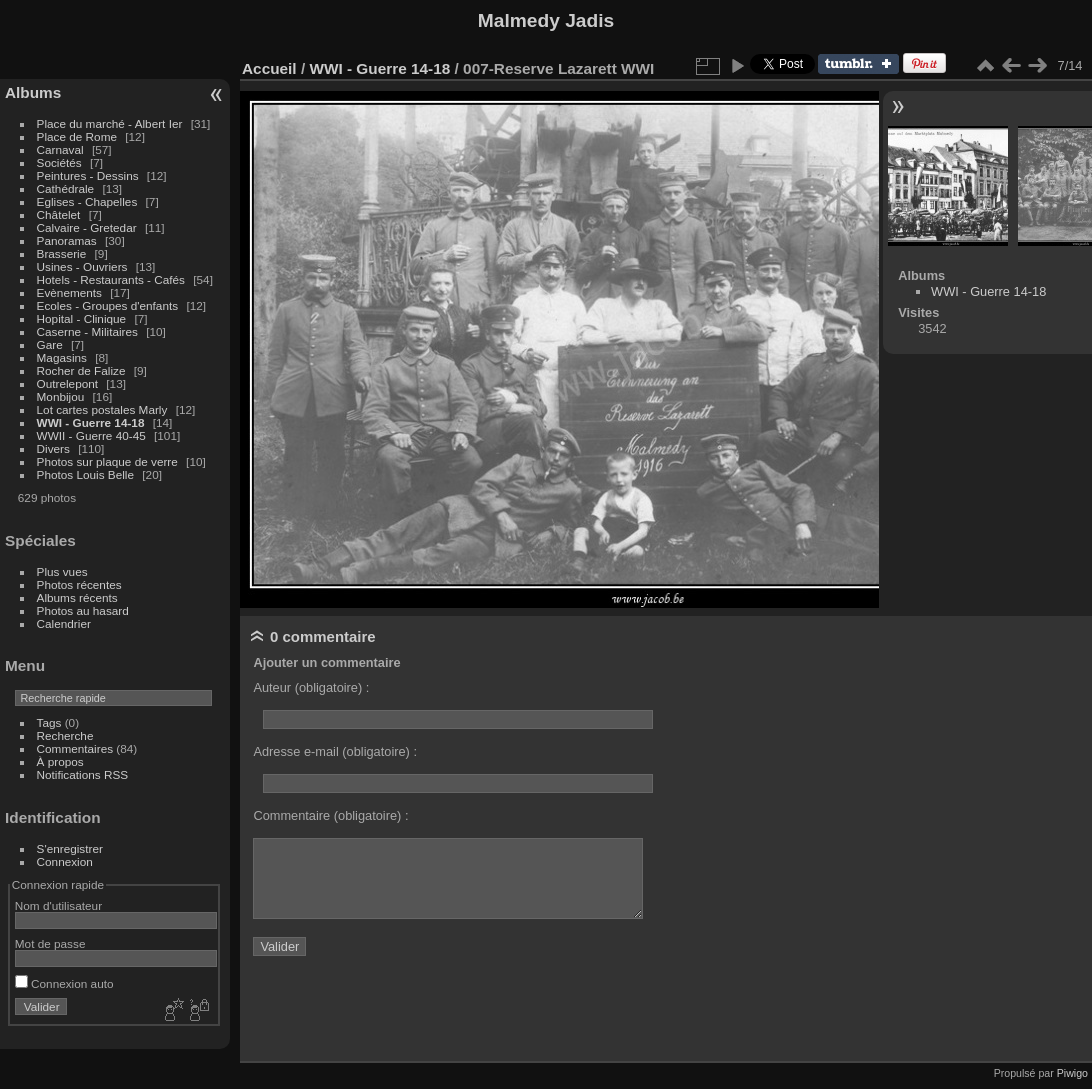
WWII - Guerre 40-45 (91, 435)
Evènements (71, 292)
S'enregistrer (70, 848)
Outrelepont (69, 383)
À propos (60, 761)
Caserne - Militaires (87, 331)
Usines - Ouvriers (84, 266)
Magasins (62, 357)
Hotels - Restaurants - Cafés (111, 279)
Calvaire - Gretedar (87, 227)
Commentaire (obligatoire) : (330, 815)
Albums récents (77, 597)
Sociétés (59, 162)
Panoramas (68, 240)
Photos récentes (79, 584)
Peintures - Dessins (88, 175)
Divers (55, 448)
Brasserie (62, 253)
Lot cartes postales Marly (102, 409)
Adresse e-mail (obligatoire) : (335, 751)
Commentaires (75, 748)
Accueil (269, 68)
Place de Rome (79, 136)
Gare (51, 344)
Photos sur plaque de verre (109, 461)
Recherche (65, 735)
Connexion (65, 861)
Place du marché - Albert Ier (111, 123)
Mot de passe (50, 943)
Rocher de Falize (83, 370)
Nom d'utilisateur (58, 905)
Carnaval (60, 149)
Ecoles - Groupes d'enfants (109, 305)
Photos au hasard (83, 610)
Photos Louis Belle (85, 474)
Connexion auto (64, 983)
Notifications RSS (83, 774)
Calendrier (64, 623)
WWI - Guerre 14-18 (92, 422)
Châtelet (59, 214)
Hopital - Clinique (83, 318)
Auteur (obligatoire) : (311, 687)
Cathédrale (67, 188)
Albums (33, 92)
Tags (49, 722)
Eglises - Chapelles (87, 201)
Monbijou (62, 396)
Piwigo (1072, 1073)
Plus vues (62, 571)
